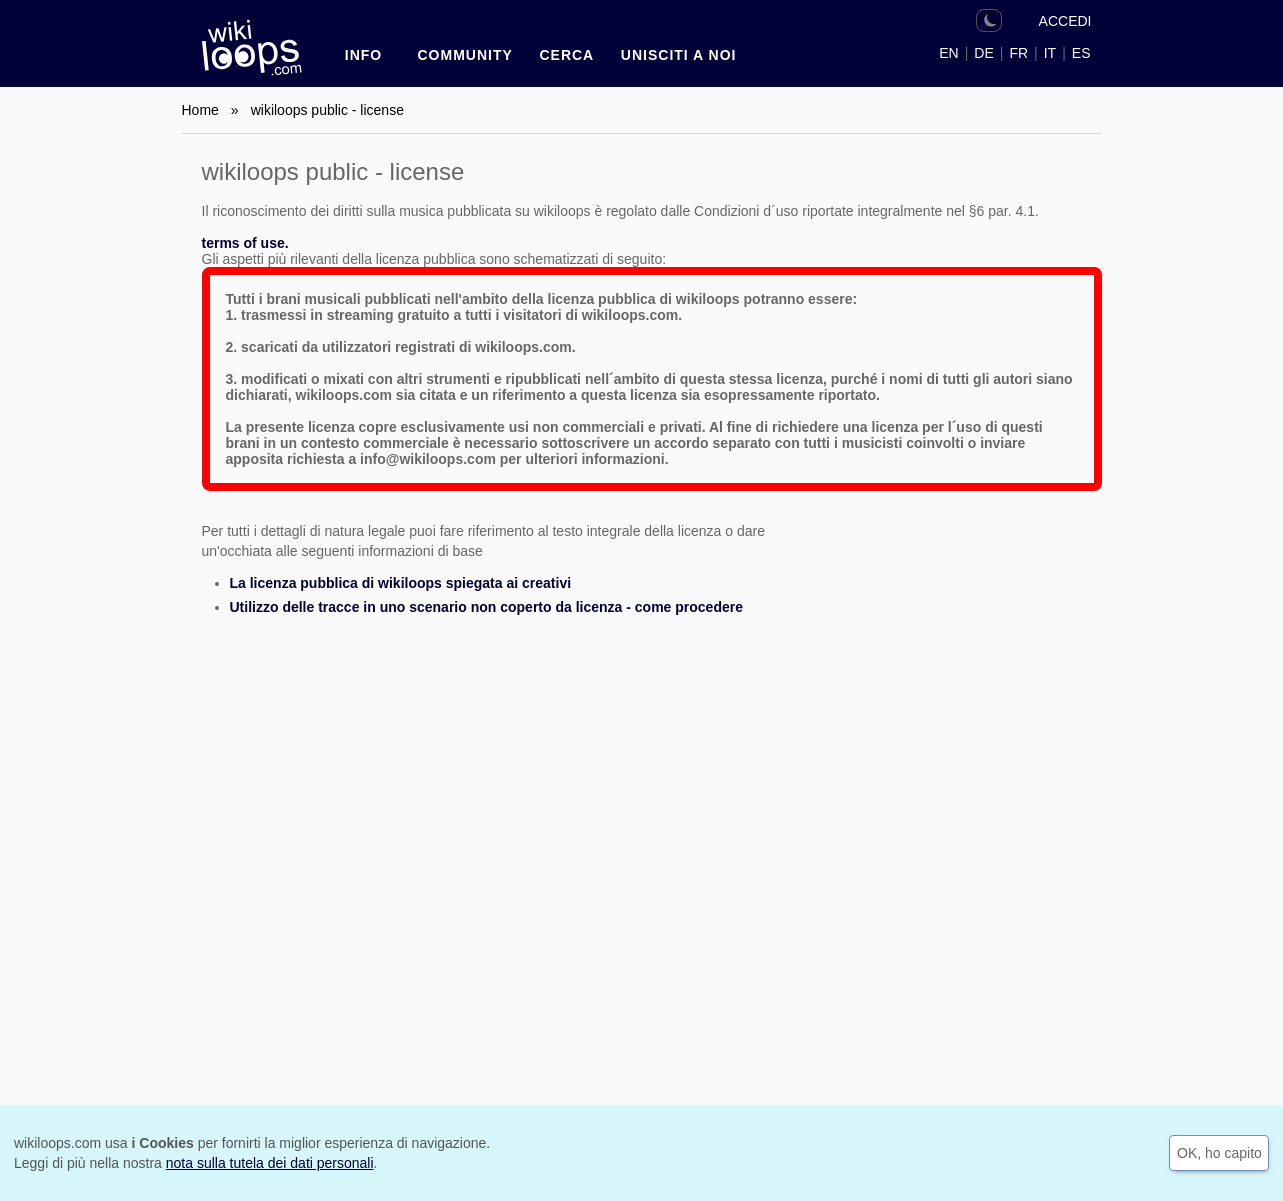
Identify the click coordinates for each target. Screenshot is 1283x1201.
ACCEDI (1065, 21)
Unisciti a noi (679, 55)
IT (1050, 53)
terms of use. (245, 243)
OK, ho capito (1219, 1153)
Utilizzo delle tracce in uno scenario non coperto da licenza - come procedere (486, 607)
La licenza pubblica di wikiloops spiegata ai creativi (401, 583)
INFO (363, 55)
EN (948, 53)
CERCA (566, 55)
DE (983, 53)
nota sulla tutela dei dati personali (270, 1163)
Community (465, 55)
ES (1081, 53)
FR (1018, 53)
